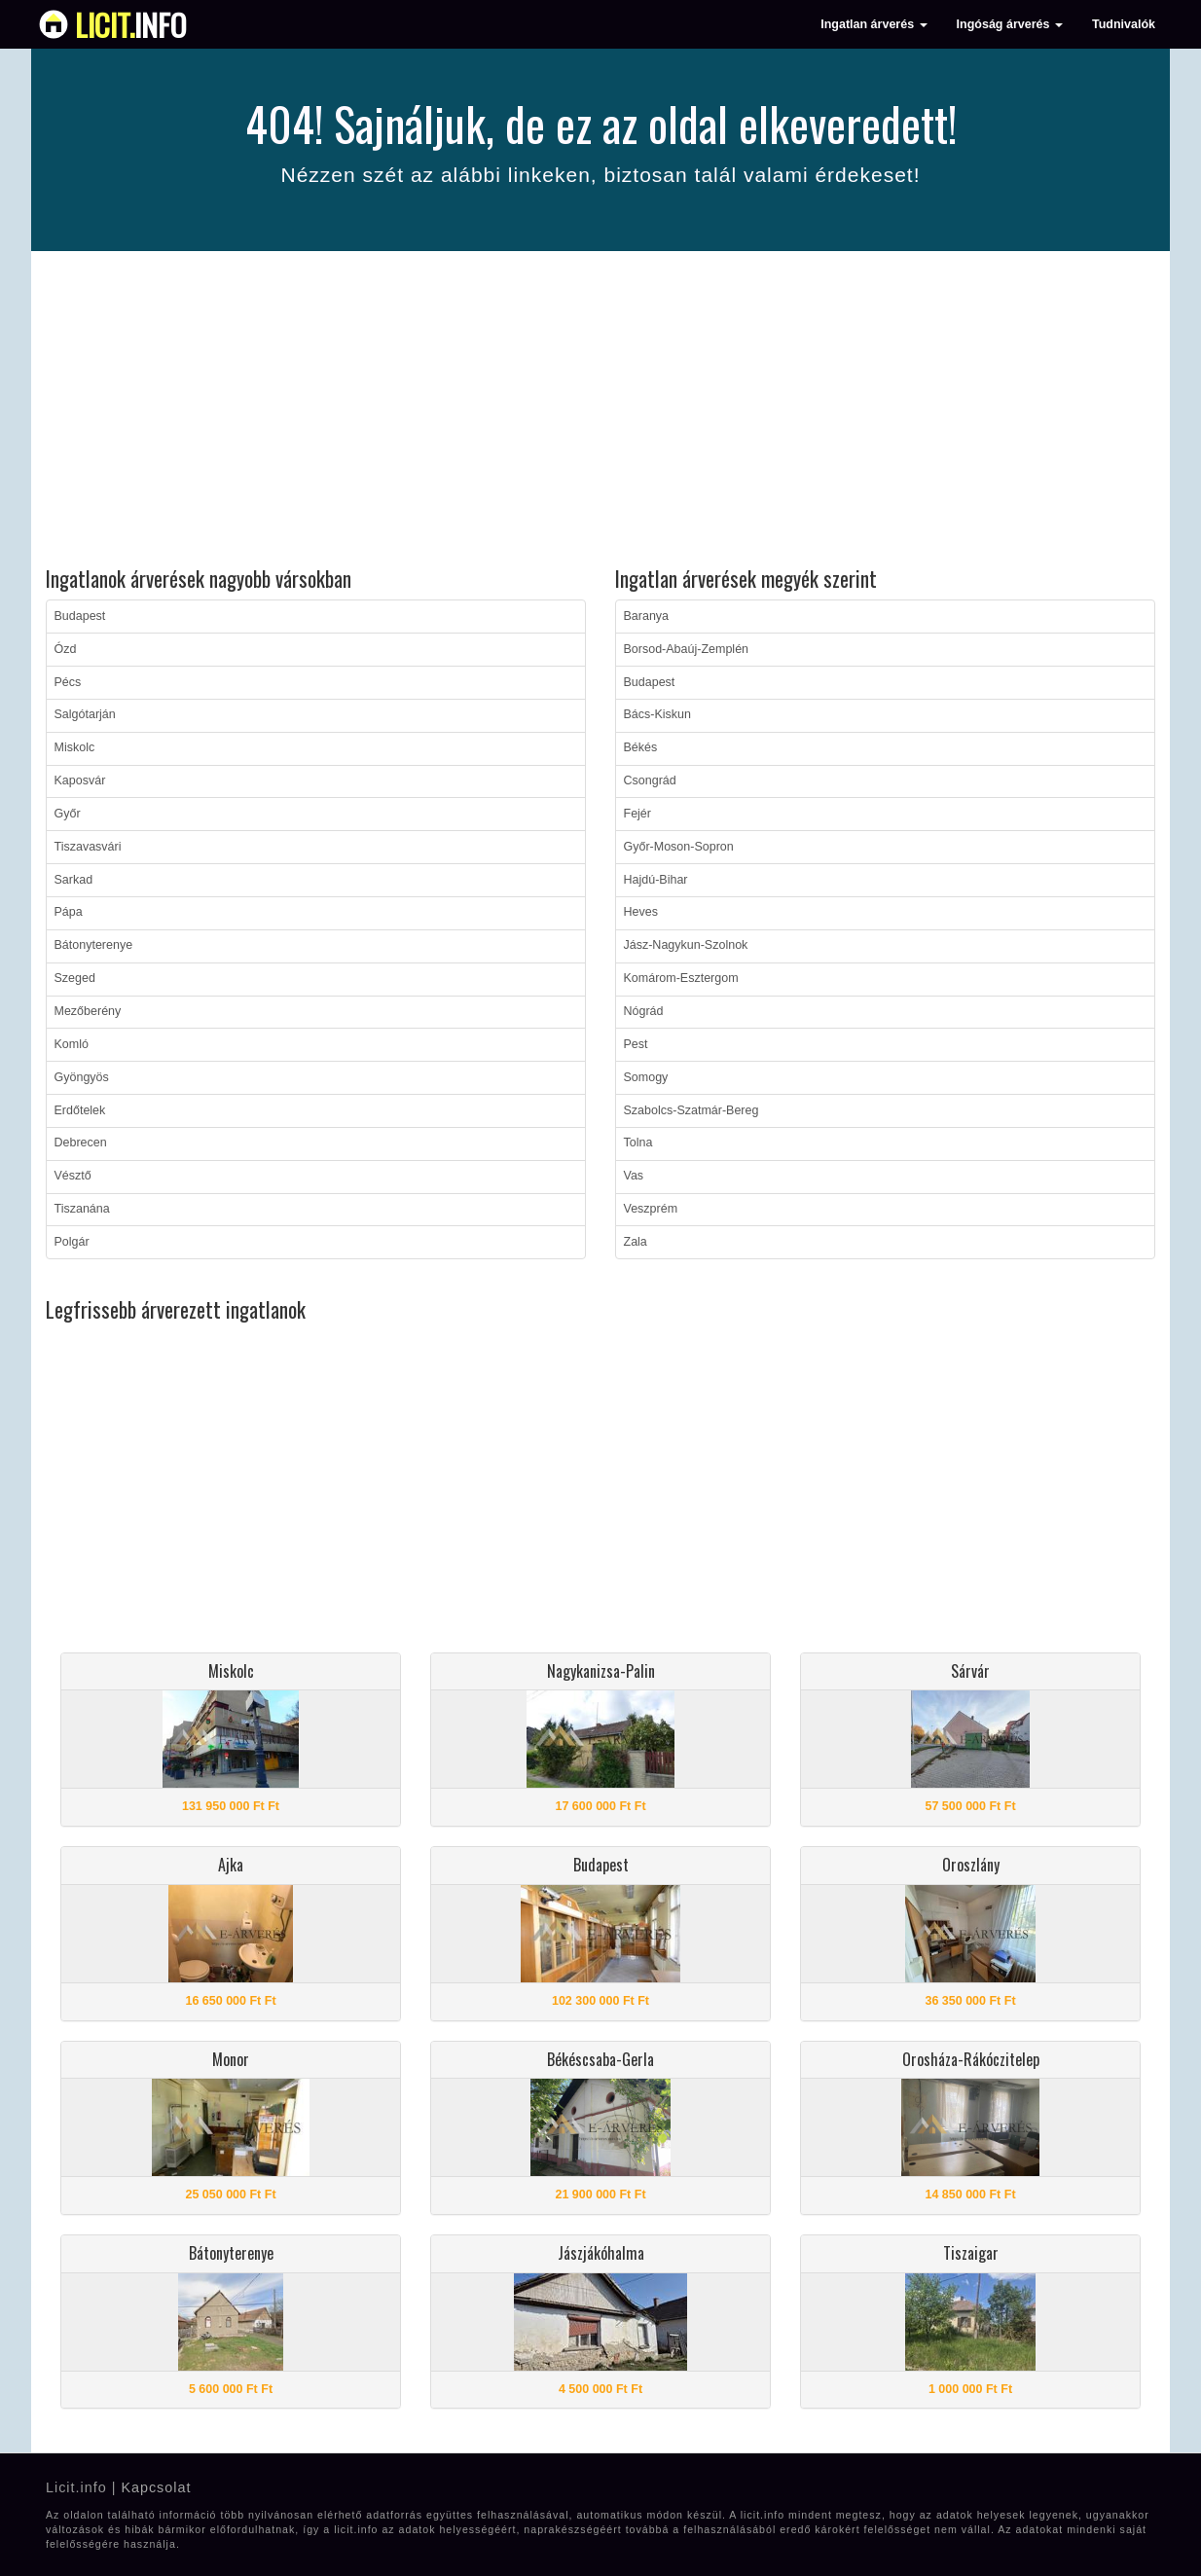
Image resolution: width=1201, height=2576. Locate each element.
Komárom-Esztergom (681, 978)
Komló (72, 1044)
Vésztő (73, 1175)
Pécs (68, 682)
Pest (636, 1044)
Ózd (66, 649)
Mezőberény (88, 1011)
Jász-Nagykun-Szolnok (686, 945)
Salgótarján (85, 714)
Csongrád (650, 780)
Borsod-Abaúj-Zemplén (686, 649)
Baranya (647, 616)
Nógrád (644, 1011)
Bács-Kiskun (657, 714)
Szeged (75, 978)
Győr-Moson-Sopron (679, 846)
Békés (641, 747)
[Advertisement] (600, 411)
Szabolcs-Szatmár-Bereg (691, 1110)
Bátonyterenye (94, 945)
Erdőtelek (80, 1110)
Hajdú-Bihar (656, 880)
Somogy (646, 1077)
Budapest (80, 616)
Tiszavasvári (88, 846)
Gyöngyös (82, 1077)
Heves (641, 912)
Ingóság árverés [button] (1010, 24)
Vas (634, 1175)
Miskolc (75, 747)
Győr (68, 813)
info (131, 24)
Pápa (69, 912)
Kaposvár (80, 780)
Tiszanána (82, 1208)
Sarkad (74, 880)
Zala (635, 1242)
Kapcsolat (156, 2487)
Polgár (72, 1242)
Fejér (637, 813)
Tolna (638, 1142)
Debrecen (81, 1142)
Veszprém (651, 1208)
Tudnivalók (1123, 24)
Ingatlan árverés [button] (873, 24)
